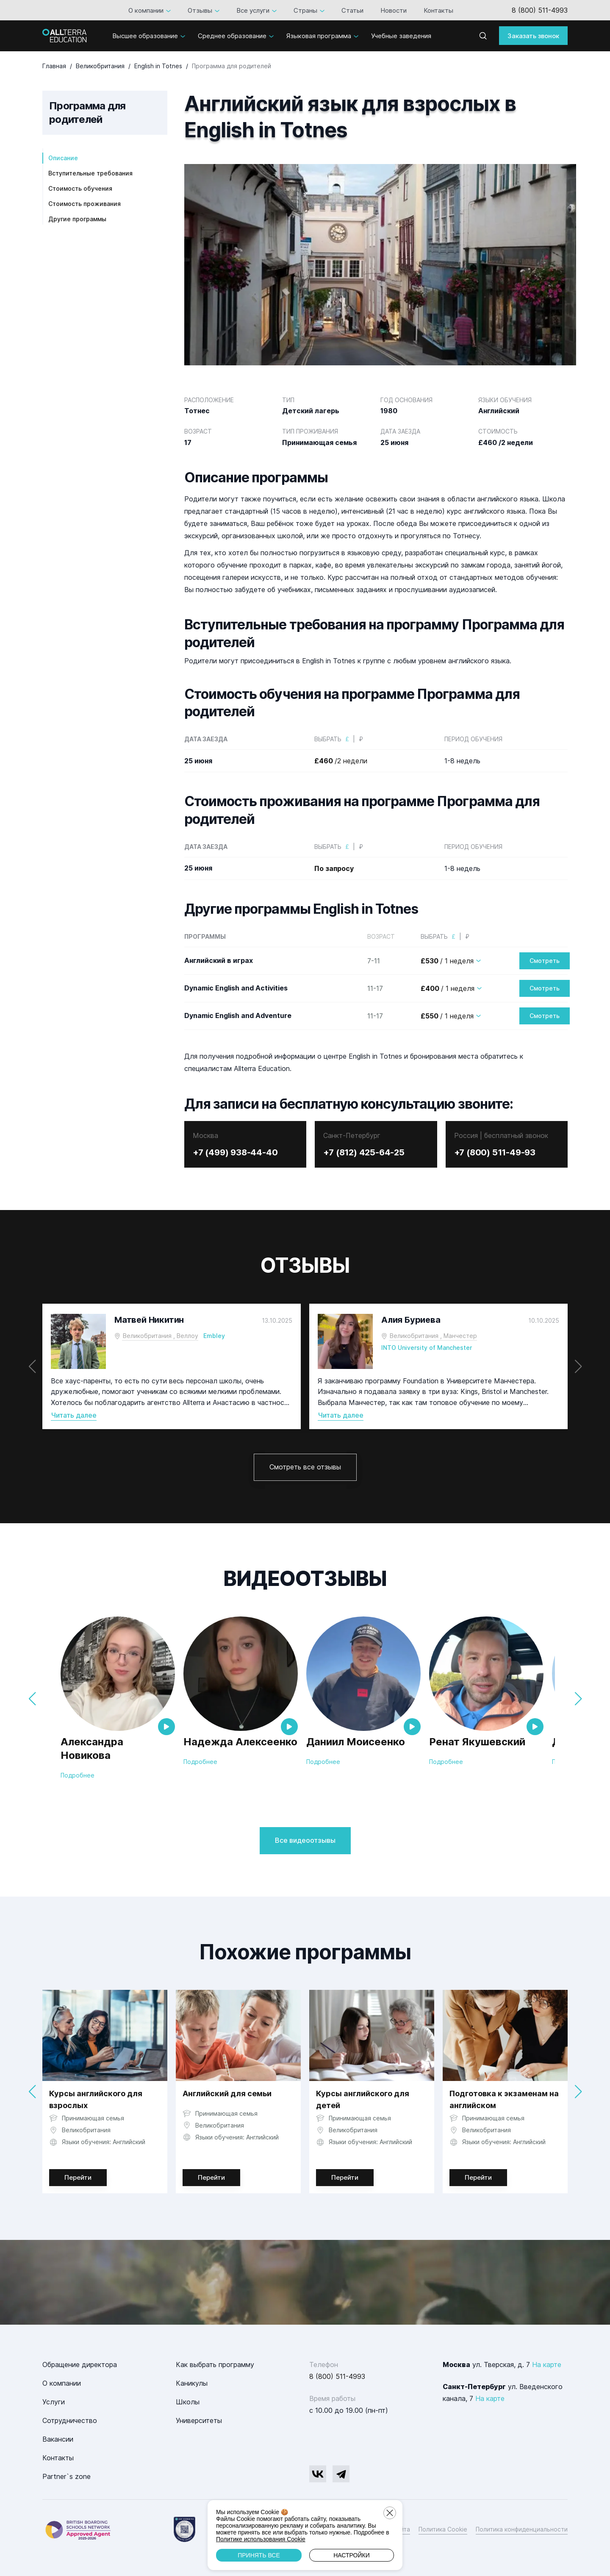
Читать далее (74, 1415)
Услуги (53, 2402)
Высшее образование (145, 36)
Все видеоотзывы (305, 1840)
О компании (146, 10)
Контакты (438, 10)
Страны (305, 10)
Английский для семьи (227, 2093)
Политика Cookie (443, 2529)
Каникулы (192, 2383)
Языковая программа (318, 36)
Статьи (352, 10)
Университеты (199, 2420)
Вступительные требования (90, 173)
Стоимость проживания (84, 203)
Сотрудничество (69, 2420)
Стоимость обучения (80, 188)
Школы (188, 2402)
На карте (546, 2364)
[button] (578, 1366)
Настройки (351, 2555)
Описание (63, 157)
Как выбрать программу (215, 2364)
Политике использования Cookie (260, 2539)
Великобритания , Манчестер (433, 1335)
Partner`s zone (66, 2476)
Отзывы (200, 10)
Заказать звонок (533, 36)
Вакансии (57, 2439)
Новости (393, 10)
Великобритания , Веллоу (160, 1335)
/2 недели (340, 761)
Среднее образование (232, 36)
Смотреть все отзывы (305, 1467)
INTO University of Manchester (426, 1347)
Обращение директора (79, 2364)
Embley (214, 1335)
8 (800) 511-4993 (540, 10)
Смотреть (545, 960)
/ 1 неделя (447, 961)
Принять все (259, 2555)
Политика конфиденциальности (522, 2529)
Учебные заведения (401, 36)
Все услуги (252, 10)
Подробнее (77, 1775)
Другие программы (77, 219)
